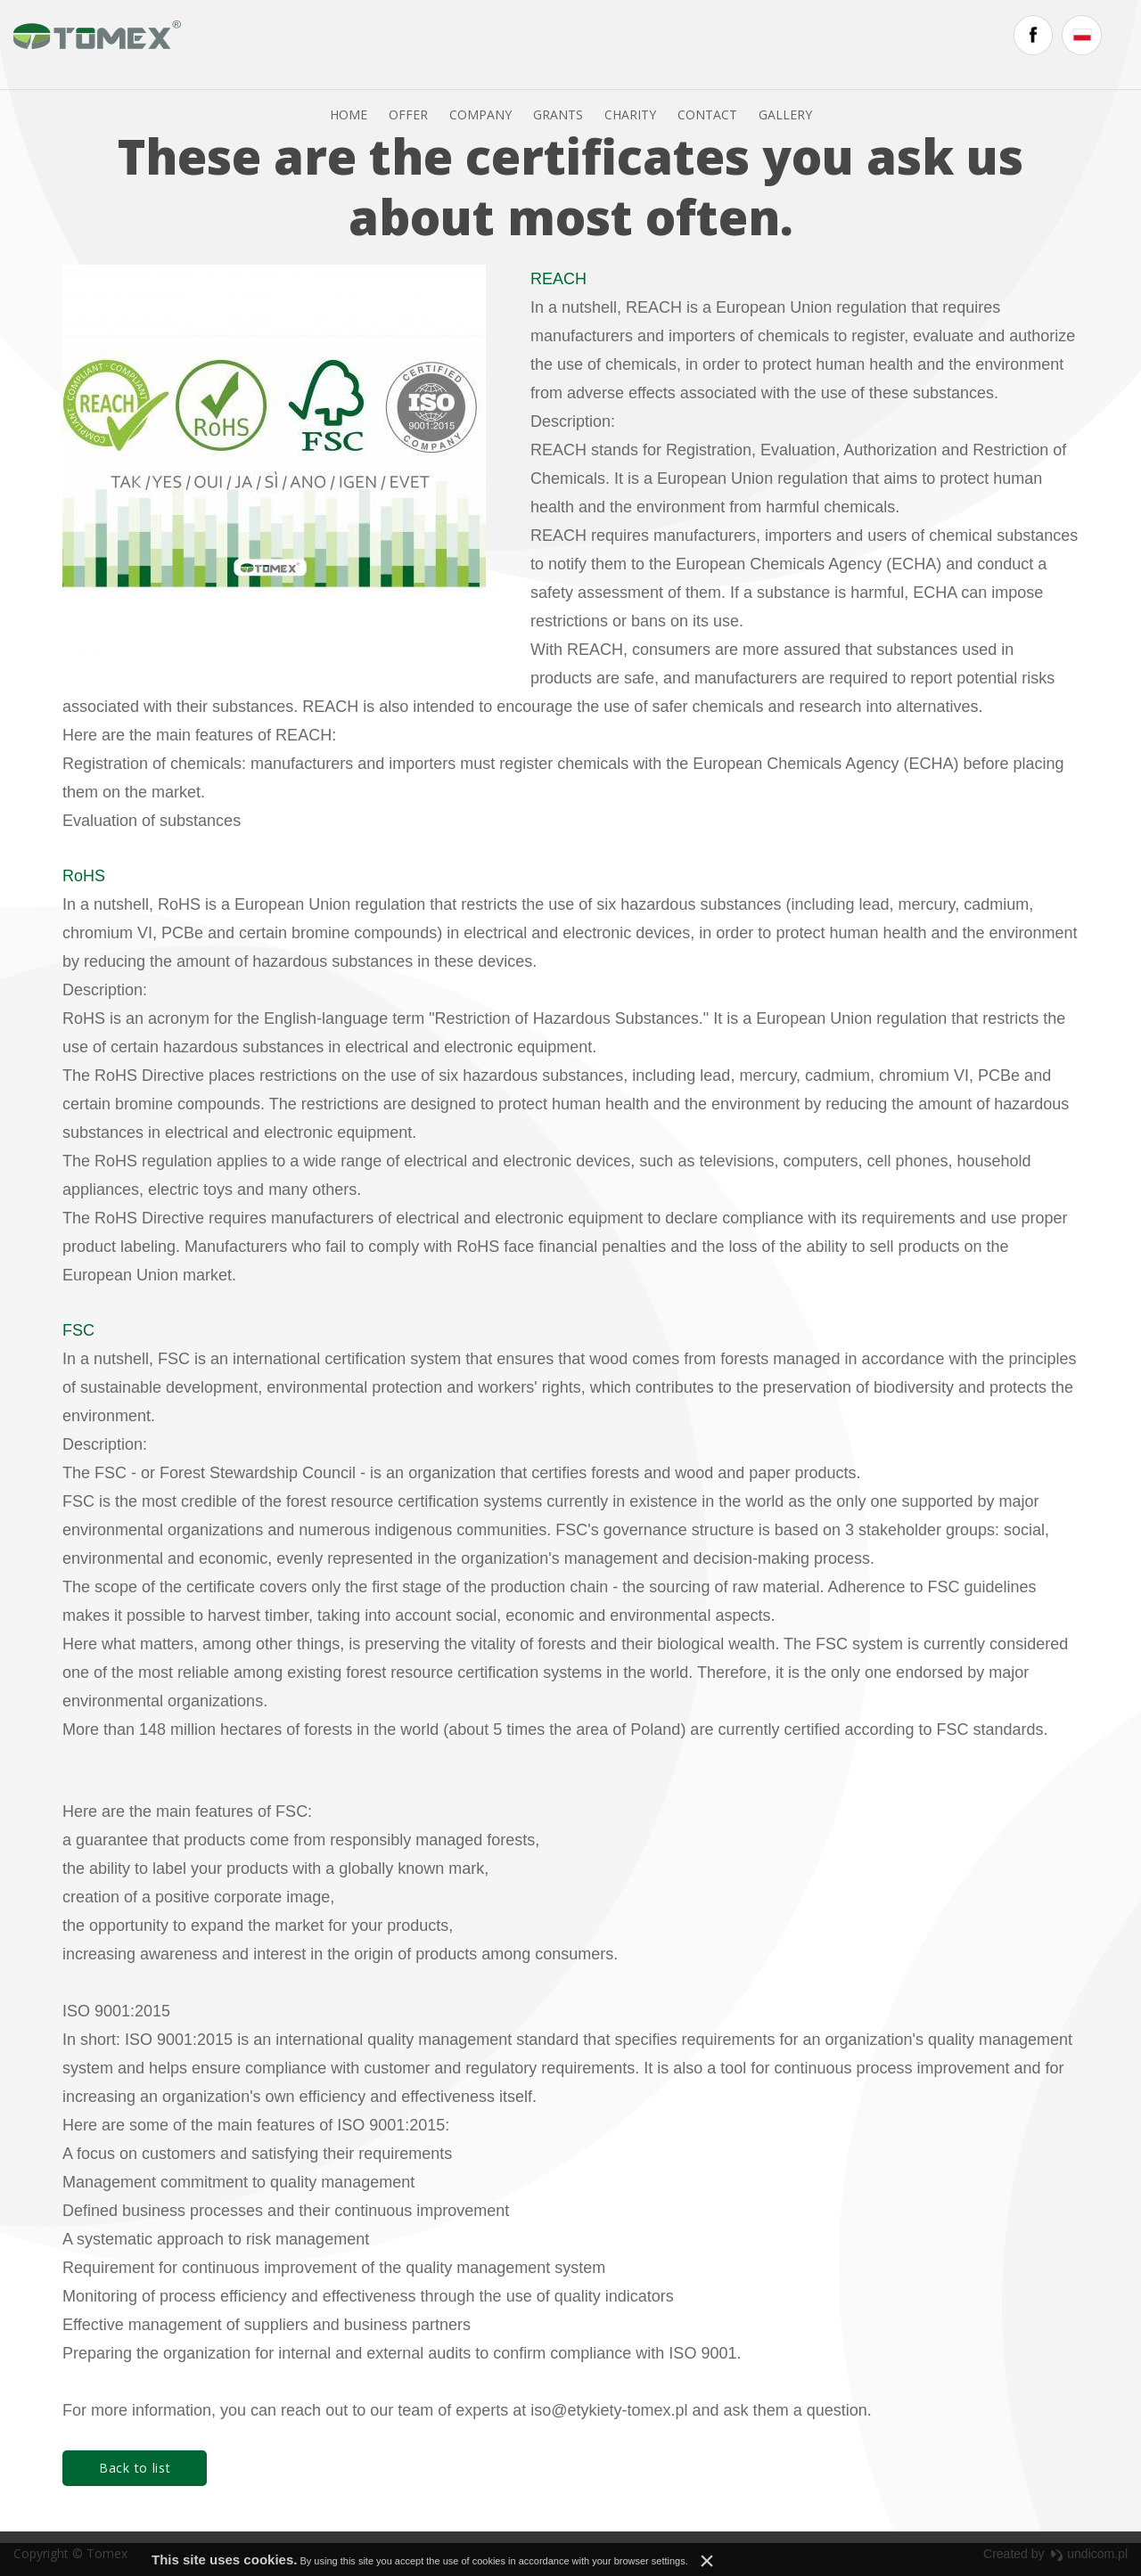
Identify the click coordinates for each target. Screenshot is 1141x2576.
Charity (660, 44)
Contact (738, 44)
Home (379, 44)
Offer (438, 44)
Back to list (134, 2477)
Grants (588, 44)
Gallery (815, 44)
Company (511, 44)
